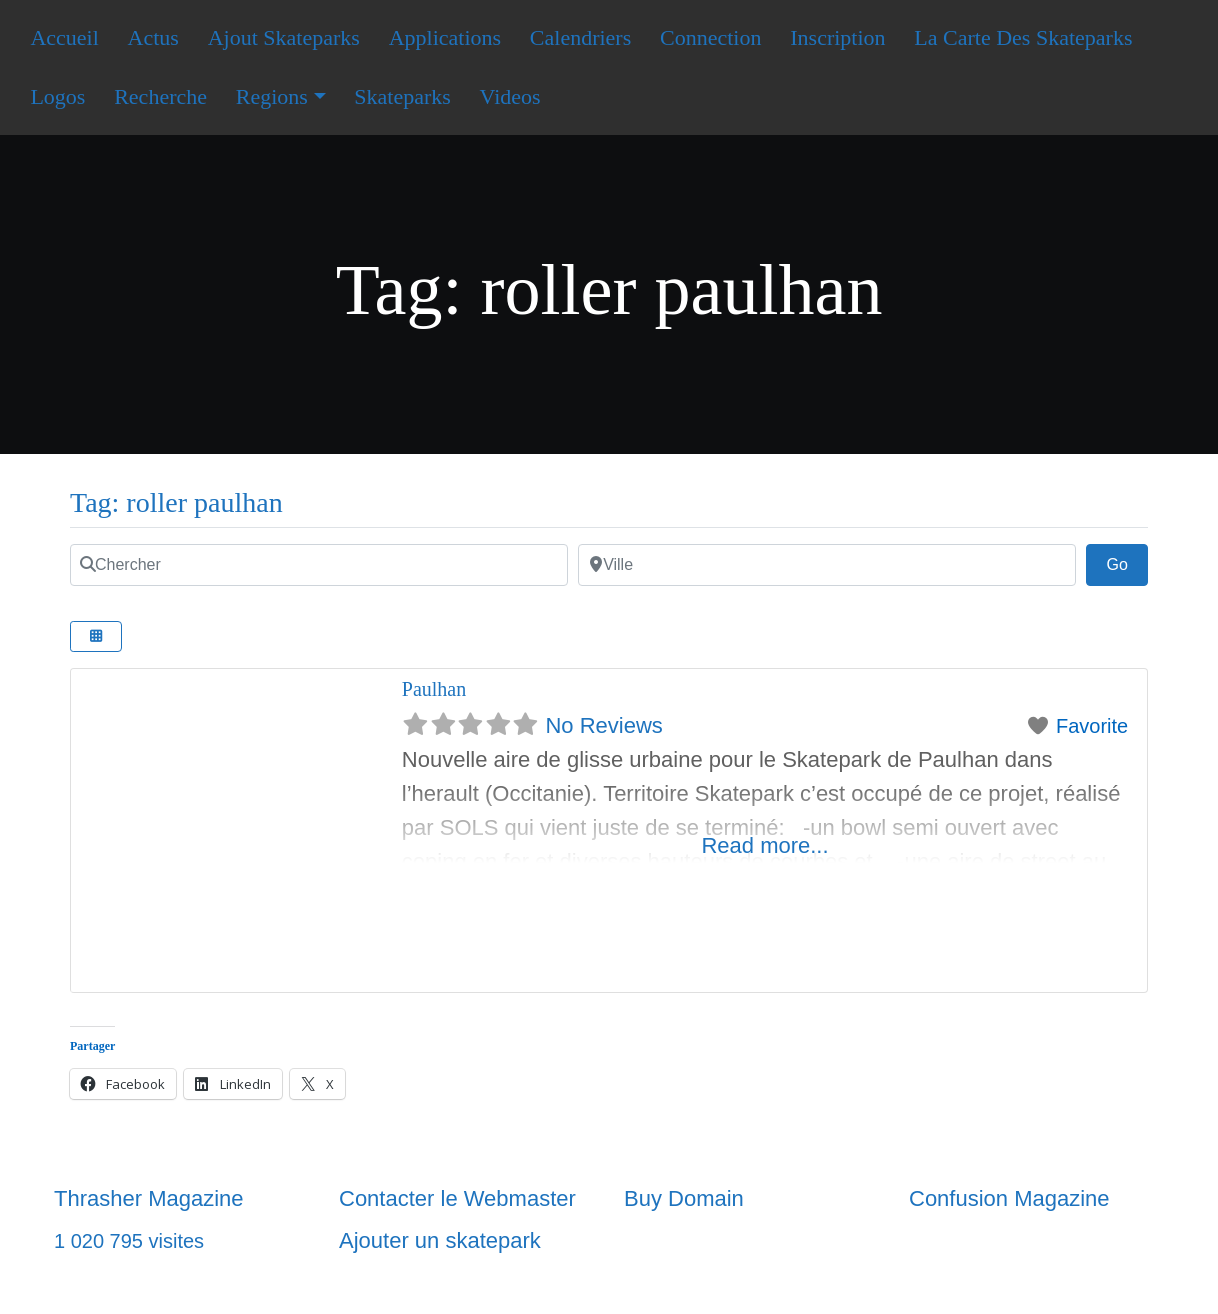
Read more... (764, 845)
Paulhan (434, 689)
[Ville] (827, 565)
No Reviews (603, 725)
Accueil (64, 37)
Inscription (837, 37)
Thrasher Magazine (149, 1198)
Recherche (160, 96)
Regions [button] (272, 96)
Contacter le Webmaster (457, 1198)
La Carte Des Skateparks (1023, 37)
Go (1127, 562)
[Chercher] (319, 565)
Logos (57, 96)
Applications (445, 37)
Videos (510, 96)
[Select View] (96, 636)
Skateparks (402, 96)
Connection (710, 37)
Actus (153, 37)
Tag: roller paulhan (176, 502)
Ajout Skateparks (284, 37)
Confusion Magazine (1009, 1198)
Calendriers (580, 37)
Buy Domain (684, 1198)
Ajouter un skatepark (440, 1240)
